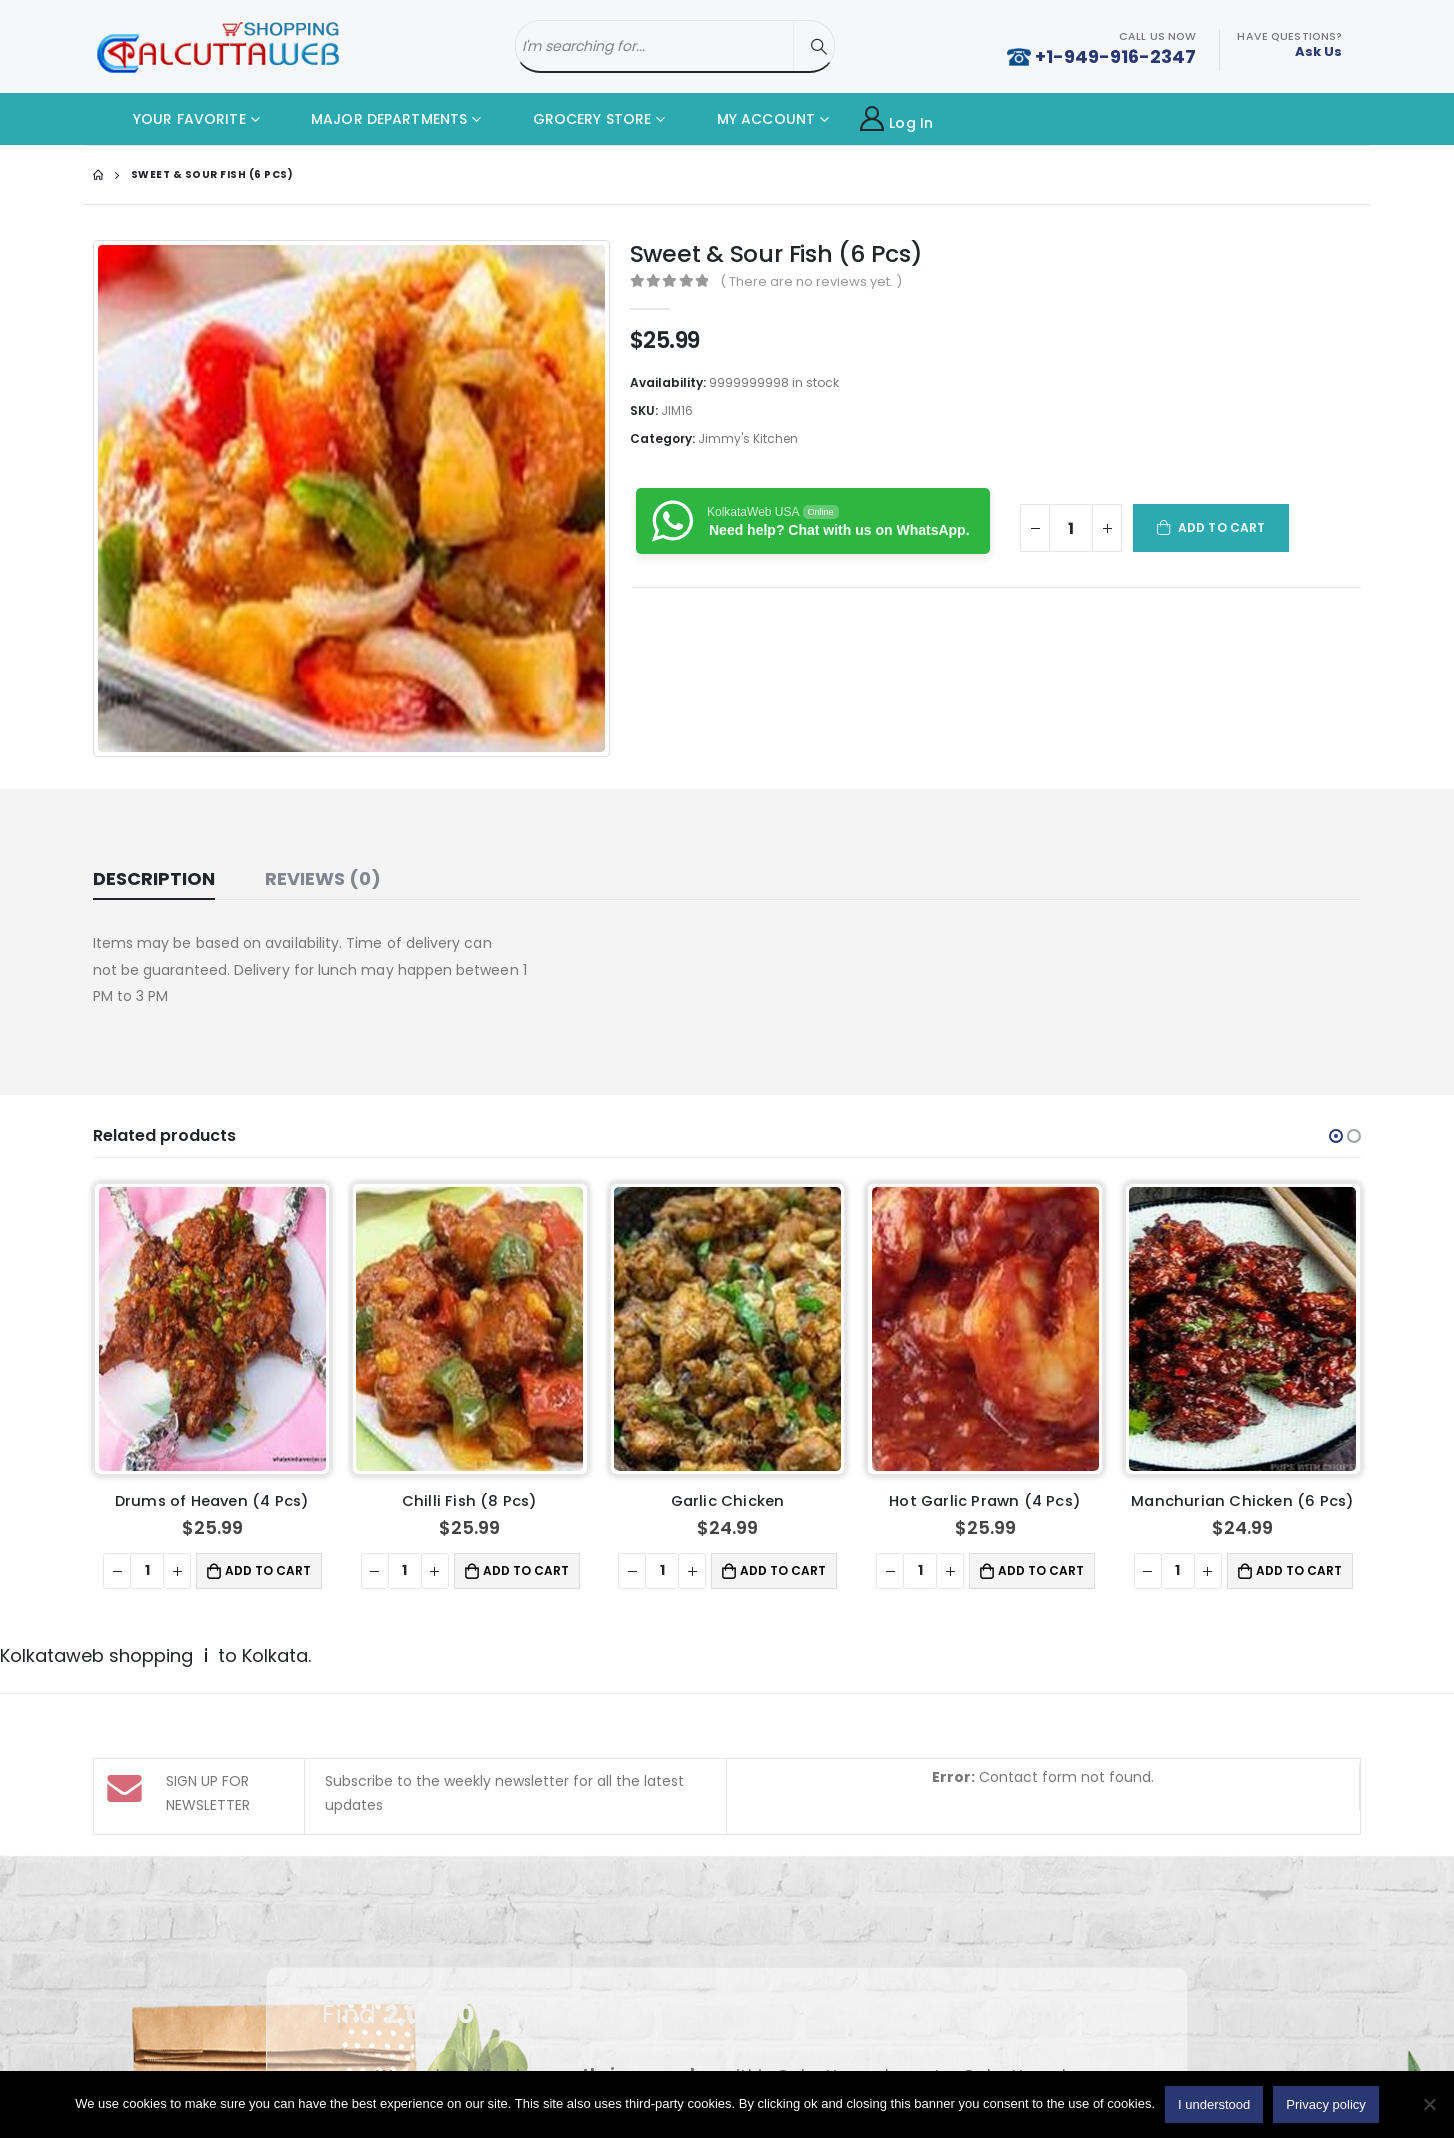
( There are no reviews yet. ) (811, 281)
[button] (1336, 1136)
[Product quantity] (1071, 528)
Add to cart (1221, 527)
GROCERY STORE (576, 119)
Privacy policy (1325, 2104)
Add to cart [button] (268, 1570)
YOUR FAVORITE (174, 119)
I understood (1214, 2104)
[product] (212, 1329)
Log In (896, 119)
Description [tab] (154, 878)
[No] (1429, 2104)
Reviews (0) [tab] (323, 878)
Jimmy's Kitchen (748, 438)
